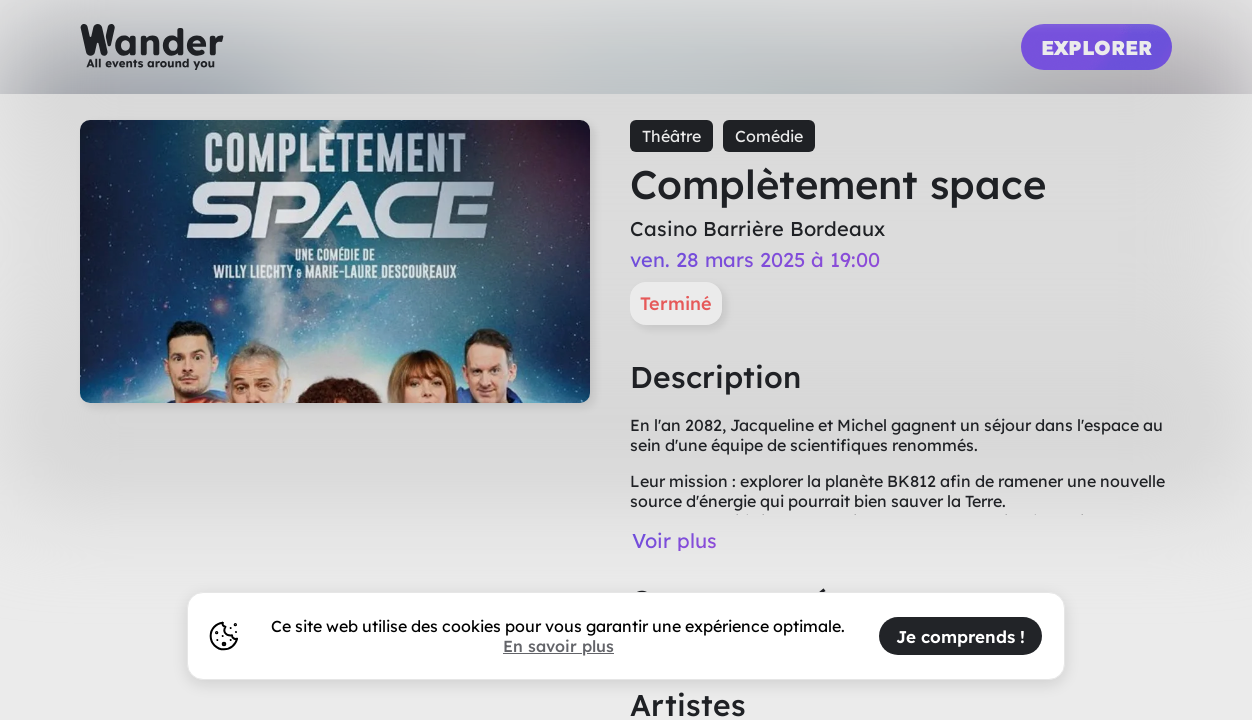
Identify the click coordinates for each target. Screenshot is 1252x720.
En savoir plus (558, 646)
